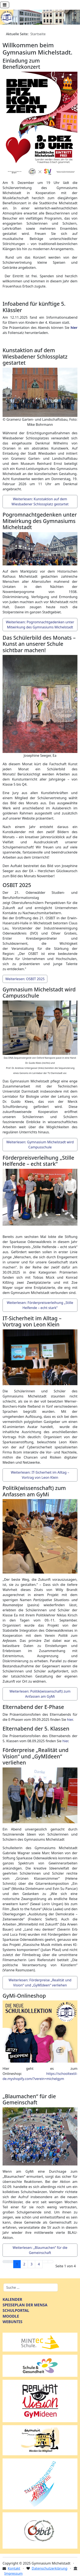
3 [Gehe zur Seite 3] (31, 2264)
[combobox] (30, 2287)
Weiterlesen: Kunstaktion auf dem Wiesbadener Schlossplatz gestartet (40, 501)
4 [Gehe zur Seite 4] (39, 2264)
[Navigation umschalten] (4, 5)
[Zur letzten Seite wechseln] (50, 2261)
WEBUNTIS (12, 2321)
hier (74, 327)
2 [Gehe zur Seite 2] (24, 2264)
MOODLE (11, 2316)
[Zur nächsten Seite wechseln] (45, 2261)
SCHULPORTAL (16, 2310)
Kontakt (14, 2568)
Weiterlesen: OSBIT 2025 (25, 979)
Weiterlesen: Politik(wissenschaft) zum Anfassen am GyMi (40, 1694)
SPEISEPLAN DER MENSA (25, 2304)
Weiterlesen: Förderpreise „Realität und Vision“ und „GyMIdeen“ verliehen (40, 1982)
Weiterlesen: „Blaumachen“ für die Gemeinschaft (40, 2250)
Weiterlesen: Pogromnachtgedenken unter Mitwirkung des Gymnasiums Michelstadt (40, 624)
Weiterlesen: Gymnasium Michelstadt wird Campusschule (40, 1144)
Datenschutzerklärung (49, 2568)
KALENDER (12, 2299)
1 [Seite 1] (17, 2264)
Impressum (13, 2573)
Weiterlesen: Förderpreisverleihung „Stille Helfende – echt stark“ (40, 1305)
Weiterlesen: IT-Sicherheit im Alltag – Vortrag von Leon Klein (40, 1475)
